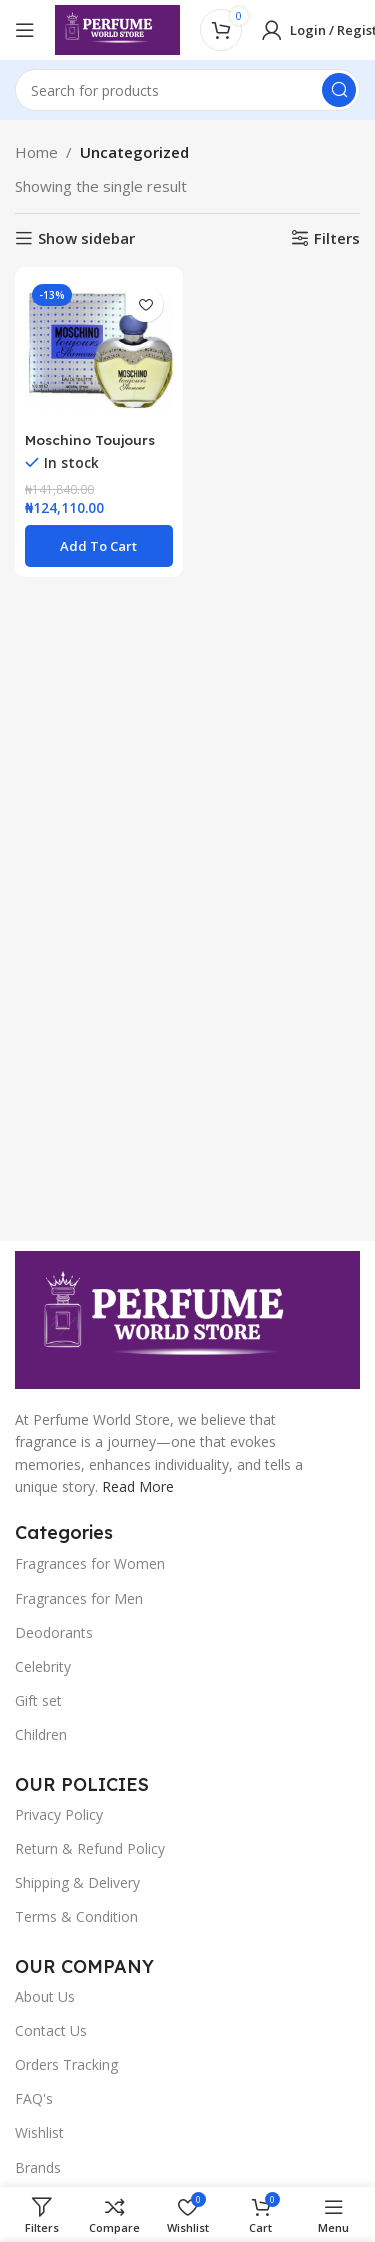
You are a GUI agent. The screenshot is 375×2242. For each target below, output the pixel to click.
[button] (99, 546)
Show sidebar (86, 238)
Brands (38, 2167)
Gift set (38, 1700)
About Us (45, 1996)
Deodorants (54, 1632)
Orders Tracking (66, 2064)
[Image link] (187, 1318)
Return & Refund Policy (90, 1848)
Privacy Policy (59, 1814)
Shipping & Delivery (77, 1882)
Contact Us (51, 2030)
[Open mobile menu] (25, 30)
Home (36, 152)
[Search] (187, 90)
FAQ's (34, 2098)
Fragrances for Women (90, 1563)
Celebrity (43, 1666)
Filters (337, 238)
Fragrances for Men (79, 1598)
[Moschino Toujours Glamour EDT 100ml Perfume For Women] (99, 351)
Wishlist (39, 2132)
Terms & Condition (76, 1916)
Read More (138, 1486)
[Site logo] (117, 28)
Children (41, 1734)
